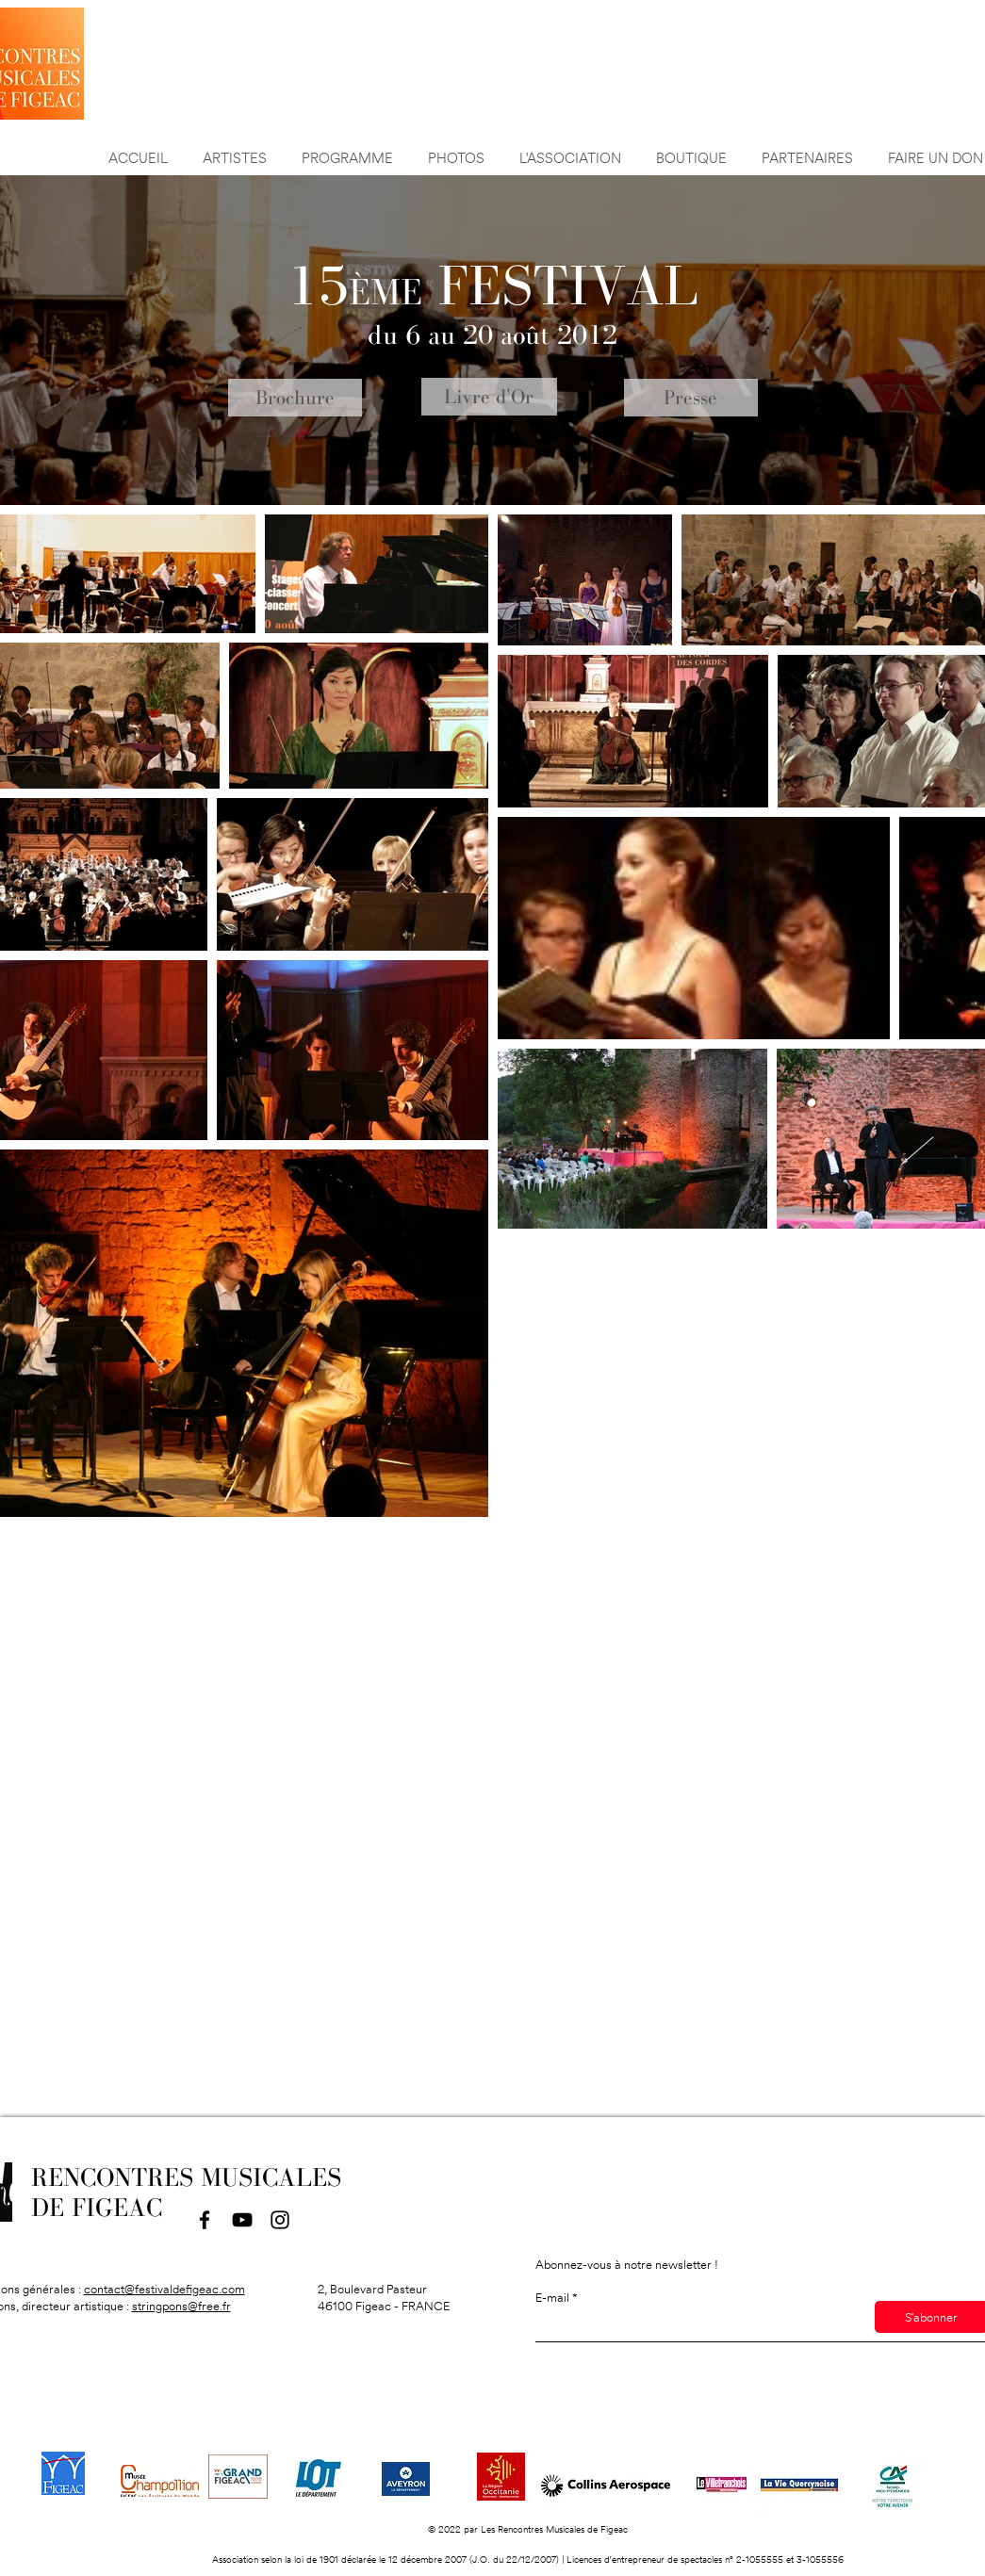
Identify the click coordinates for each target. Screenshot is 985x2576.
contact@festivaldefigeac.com (164, 2288)
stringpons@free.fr (181, 2305)
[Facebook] (204, 2220)
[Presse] (691, 397)
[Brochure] (295, 397)
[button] (808, 149)
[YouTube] (242, 2220)
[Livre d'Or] (489, 397)
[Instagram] (280, 2220)
